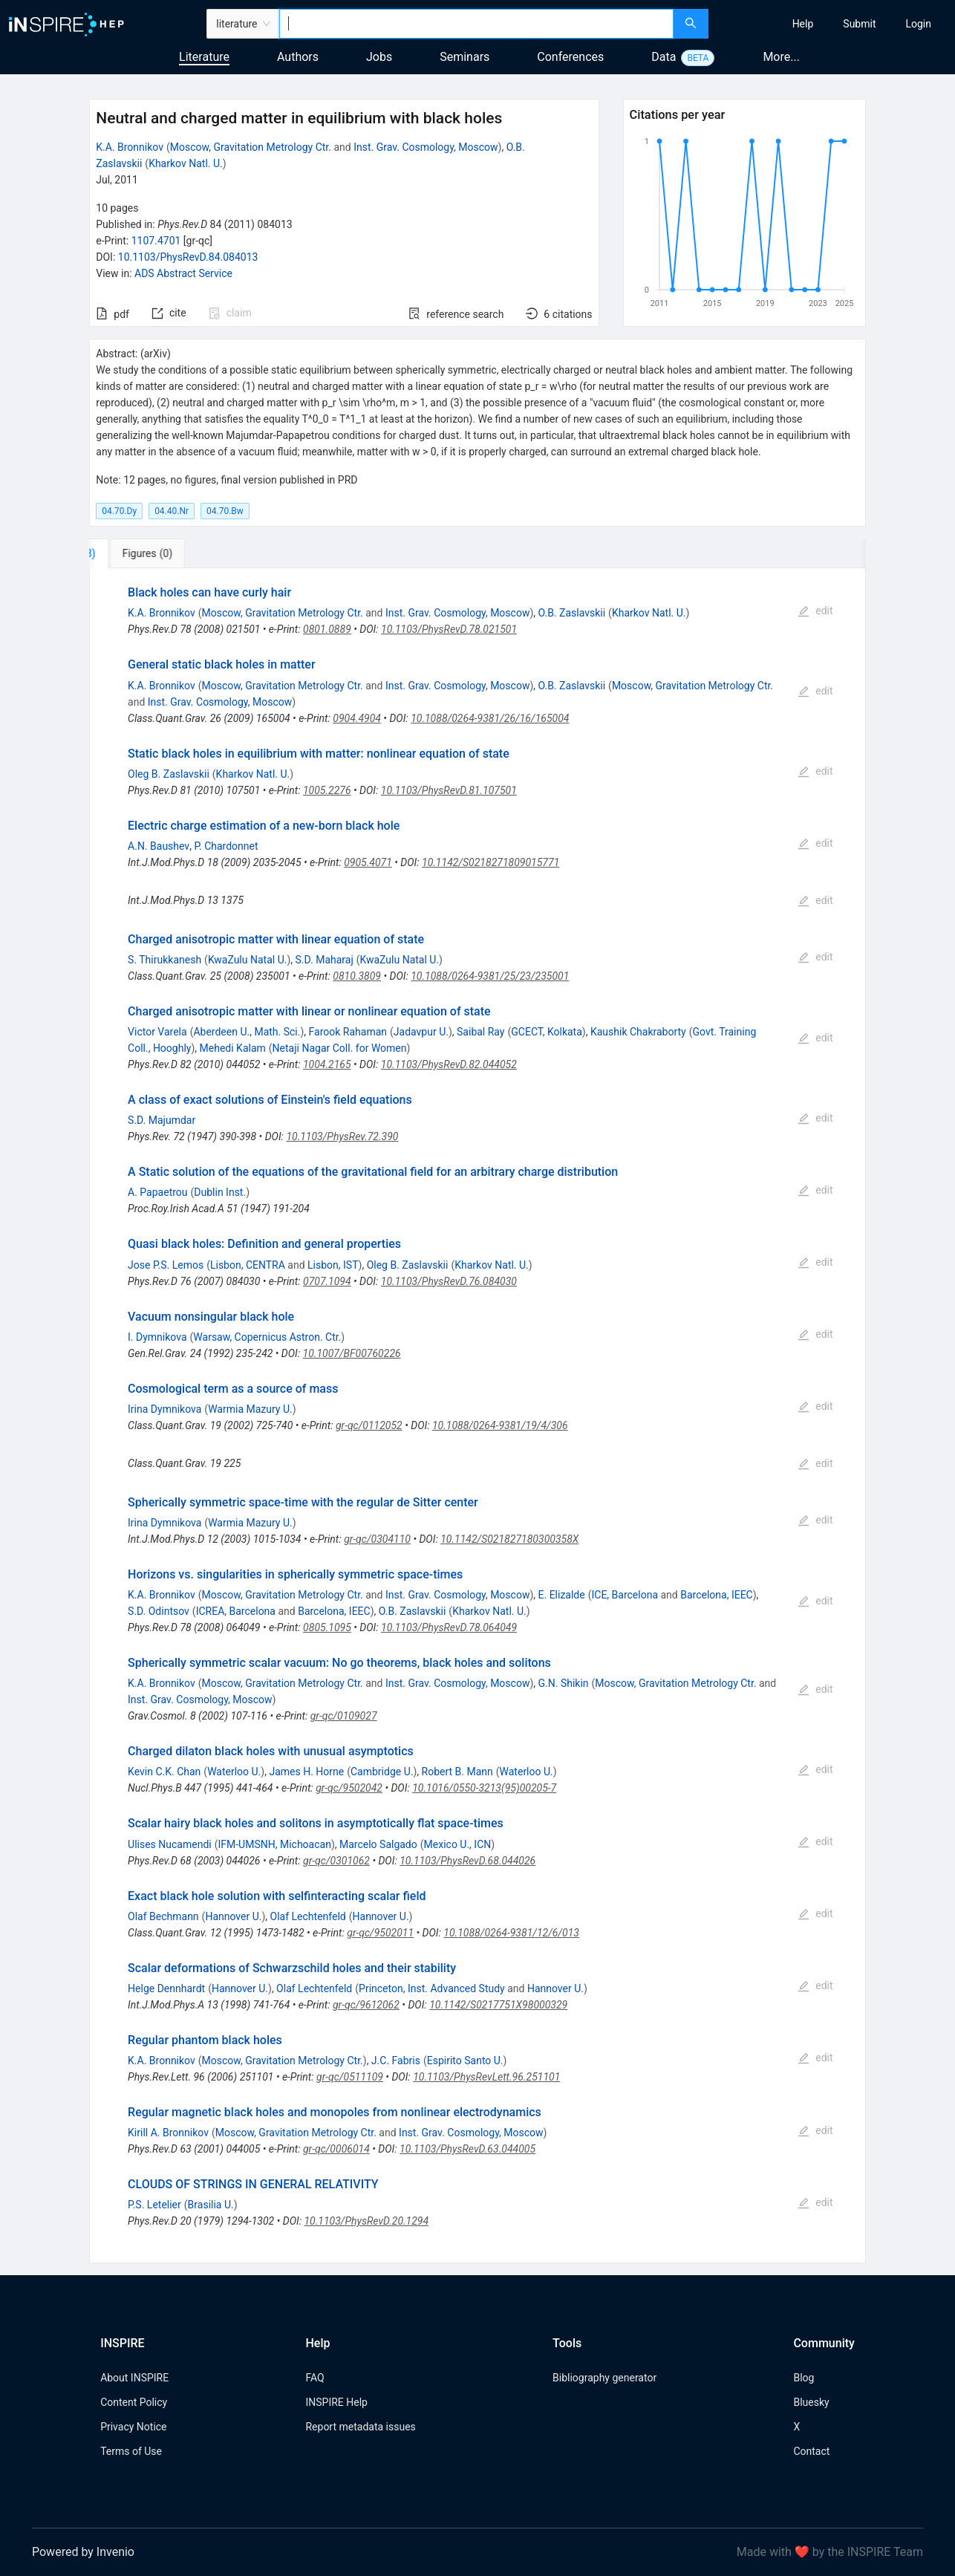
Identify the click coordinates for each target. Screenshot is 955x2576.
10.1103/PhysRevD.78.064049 (449, 1627)
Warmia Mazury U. (250, 1409)
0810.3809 (357, 976)
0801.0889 (327, 629)
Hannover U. (233, 1916)
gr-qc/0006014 (336, 2149)
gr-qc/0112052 (369, 1425)
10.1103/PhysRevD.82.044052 (449, 1064)
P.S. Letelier (154, 2205)
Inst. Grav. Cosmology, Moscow (425, 147)
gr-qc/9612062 (366, 2005)
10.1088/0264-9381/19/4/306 (500, 1425)
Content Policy (133, 2402)
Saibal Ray (480, 1032)
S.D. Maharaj (324, 960)
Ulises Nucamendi (170, 1844)
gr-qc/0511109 (349, 2077)
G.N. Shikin (563, 1683)
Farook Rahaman (348, 1032)
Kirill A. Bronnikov (168, 2132)
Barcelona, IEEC (716, 1595)
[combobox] (476, 24)
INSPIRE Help (336, 2402)
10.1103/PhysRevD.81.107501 (449, 790)
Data (663, 57)
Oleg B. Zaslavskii (168, 774)
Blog (803, 2378)
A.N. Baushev (158, 846)
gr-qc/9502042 (349, 1788)
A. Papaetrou (157, 1192)
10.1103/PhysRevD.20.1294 (366, 2221)
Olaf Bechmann (163, 1916)
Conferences (570, 57)
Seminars (464, 57)
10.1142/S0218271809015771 (490, 862)
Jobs (379, 57)
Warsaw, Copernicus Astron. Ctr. (267, 1337)
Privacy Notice (133, 2427)
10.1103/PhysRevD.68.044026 (467, 1861)
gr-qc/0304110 (377, 1539)
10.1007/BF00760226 (352, 1353)
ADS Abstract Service (183, 273)
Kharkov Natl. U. (186, 163)
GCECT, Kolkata (546, 1032)
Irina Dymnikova (164, 1409)
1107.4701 (156, 241)
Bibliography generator (604, 2378)
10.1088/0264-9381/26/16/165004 (490, 718)
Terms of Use (131, 2451)
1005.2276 (327, 790)
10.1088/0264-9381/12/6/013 (511, 1933)
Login (918, 24)
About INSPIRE (134, 2378)
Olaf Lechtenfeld (308, 1916)
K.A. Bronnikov (129, 147)
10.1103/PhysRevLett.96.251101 (486, 2077)
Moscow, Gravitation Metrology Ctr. (250, 147)
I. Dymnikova (157, 1337)
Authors (298, 57)
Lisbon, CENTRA (247, 1265)
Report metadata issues (360, 2427)
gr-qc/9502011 (380, 1933)
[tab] (138, 553)
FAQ (314, 2378)
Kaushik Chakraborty (638, 1032)
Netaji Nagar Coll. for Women (340, 1048)
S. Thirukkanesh (164, 960)
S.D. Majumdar (161, 1120)
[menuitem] (803, 24)
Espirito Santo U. (465, 2060)
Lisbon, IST (332, 1265)
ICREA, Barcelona (236, 1611)
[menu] (834, 24)
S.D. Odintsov (158, 1611)
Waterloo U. (234, 1771)
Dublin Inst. (220, 1192)
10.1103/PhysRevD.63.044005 (467, 2149)
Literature (204, 57)
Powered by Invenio (83, 2552)
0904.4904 (357, 718)
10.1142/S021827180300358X (509, 1539)
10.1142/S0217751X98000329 (498, 2005)
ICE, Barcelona (624, 1595)
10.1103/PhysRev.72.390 (342, 1136)
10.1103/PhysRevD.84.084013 (188, 257)
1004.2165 (327, 1064)
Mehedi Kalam (233, 1048)
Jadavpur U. (421, 1032)
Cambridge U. (382, 1771)
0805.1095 (327, 1627)
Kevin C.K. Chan (164, 1771)
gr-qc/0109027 (343, 1716)
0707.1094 (327, 1281)
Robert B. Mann (457, 1771)
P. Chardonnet (226, 846)
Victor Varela (157, 1032)
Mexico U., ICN (458, 1844)
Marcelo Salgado (378, 1844)
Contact (811, 2451)
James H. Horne (306, 1771)
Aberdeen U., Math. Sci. (246, 1032)
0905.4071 (368, 862)
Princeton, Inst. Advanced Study (432, 1988)
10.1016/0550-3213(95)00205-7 (484, 1788)
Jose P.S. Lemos (165, 1265)
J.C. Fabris (395, 2060)
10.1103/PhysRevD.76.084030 (449, 1281)
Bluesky (811, 2402)
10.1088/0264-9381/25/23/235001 (490, 976)
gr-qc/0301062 (336, 1861)
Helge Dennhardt (166, 1988)
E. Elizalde (561, 1595)
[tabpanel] (477, 1415)
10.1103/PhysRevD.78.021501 (449, 629)
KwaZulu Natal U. (247, 960)
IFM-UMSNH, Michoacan (274, 1844)
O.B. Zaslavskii (572, 613)
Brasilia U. (211, 2205)
